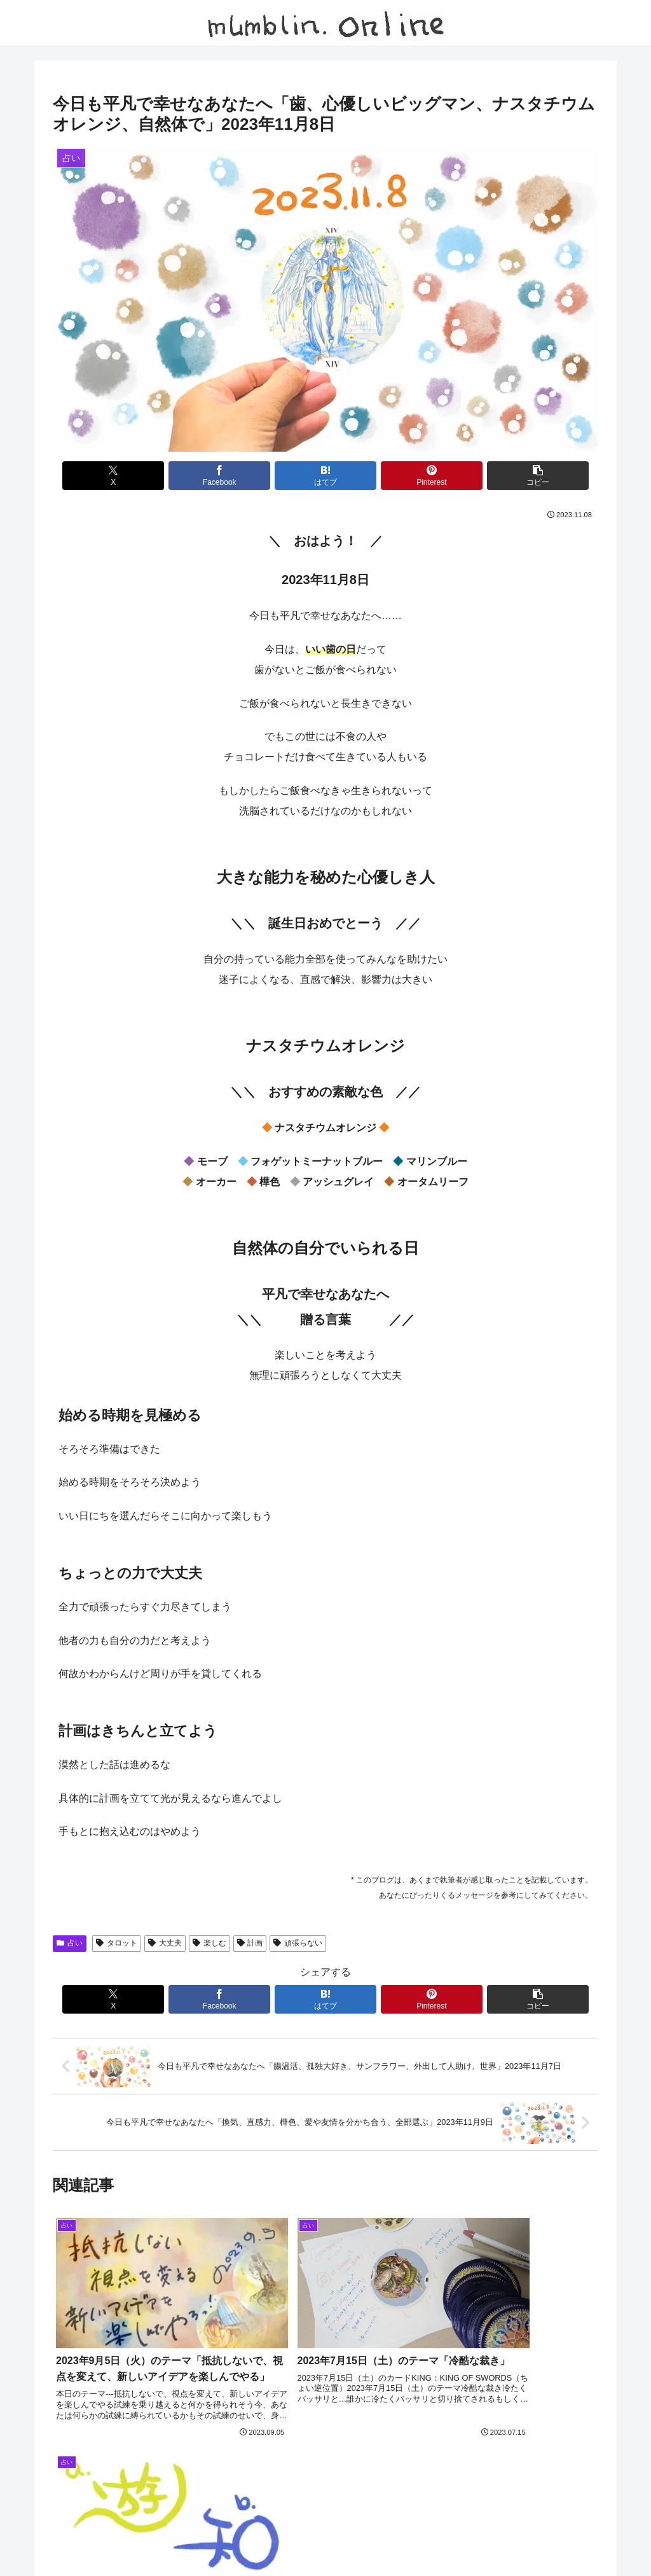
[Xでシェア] (142, 475)
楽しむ (209, 1943)
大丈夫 (165, 1943)
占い (70, 1943)
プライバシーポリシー (390, 2536)
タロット (116, 1943)
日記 (292, 2536)
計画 (250, 1943)
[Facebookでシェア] (233, 475)
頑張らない (297, 1943)
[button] (508, 475)
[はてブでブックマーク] (325, 475)
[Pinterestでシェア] (416, 475)
